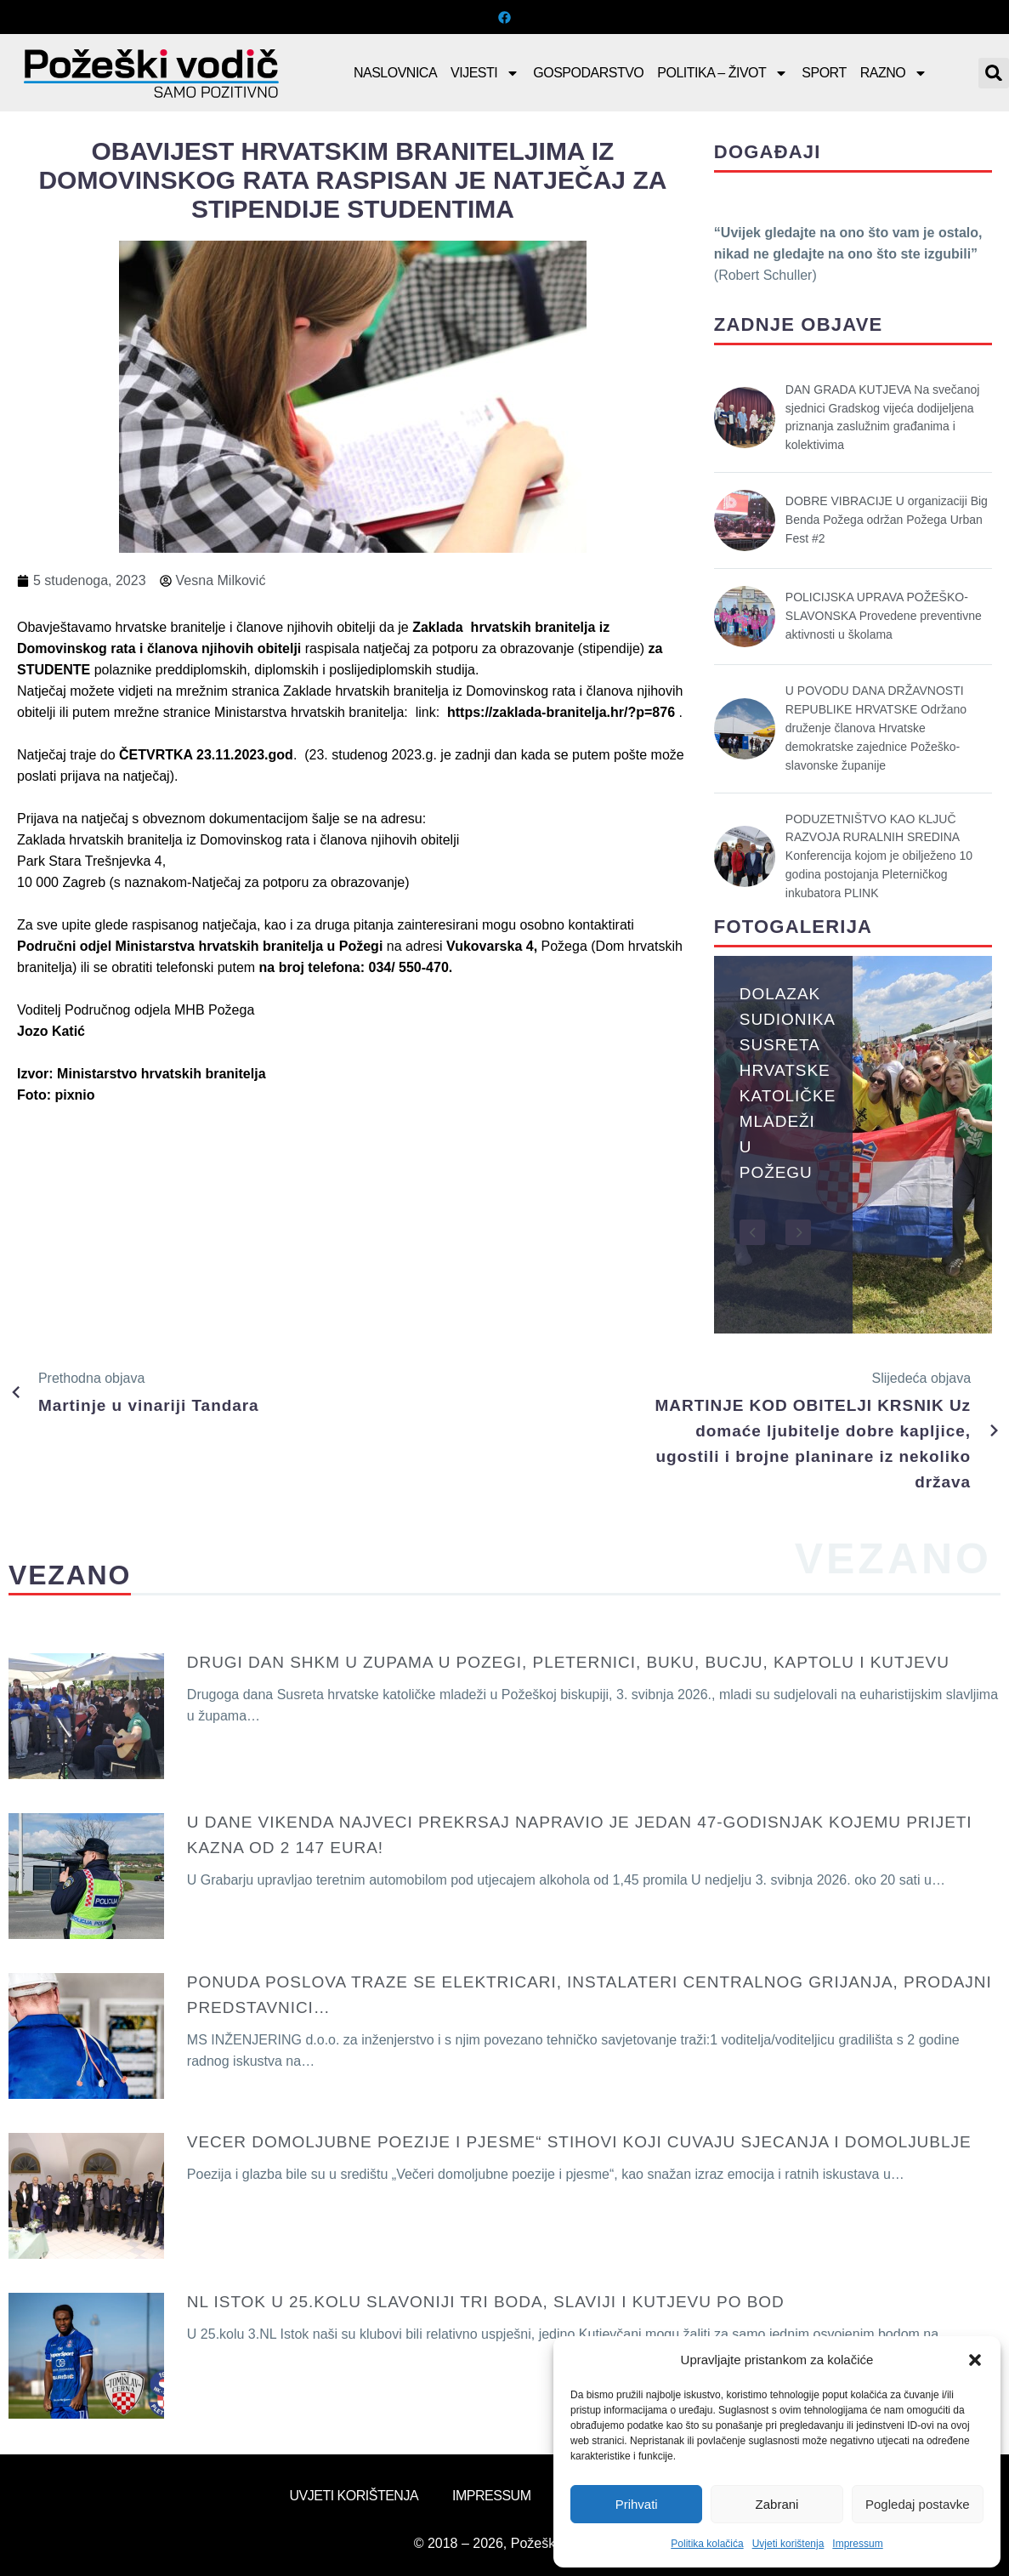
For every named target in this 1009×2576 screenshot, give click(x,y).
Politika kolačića (707, 2544)
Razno (894, 73)
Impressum (857, 2544)
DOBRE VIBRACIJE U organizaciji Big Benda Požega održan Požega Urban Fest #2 (886, 519)
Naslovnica (395, 72)
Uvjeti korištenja (788, 2544)
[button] (974, 2359)
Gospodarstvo (588, 72)
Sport (824, 72)
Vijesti (485, 73)
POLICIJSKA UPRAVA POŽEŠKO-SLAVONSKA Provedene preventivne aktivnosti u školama (883, 615)
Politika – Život (722, 73)
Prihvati (636, 2504)
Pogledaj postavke (917, 2504)
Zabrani (777, 2504)
